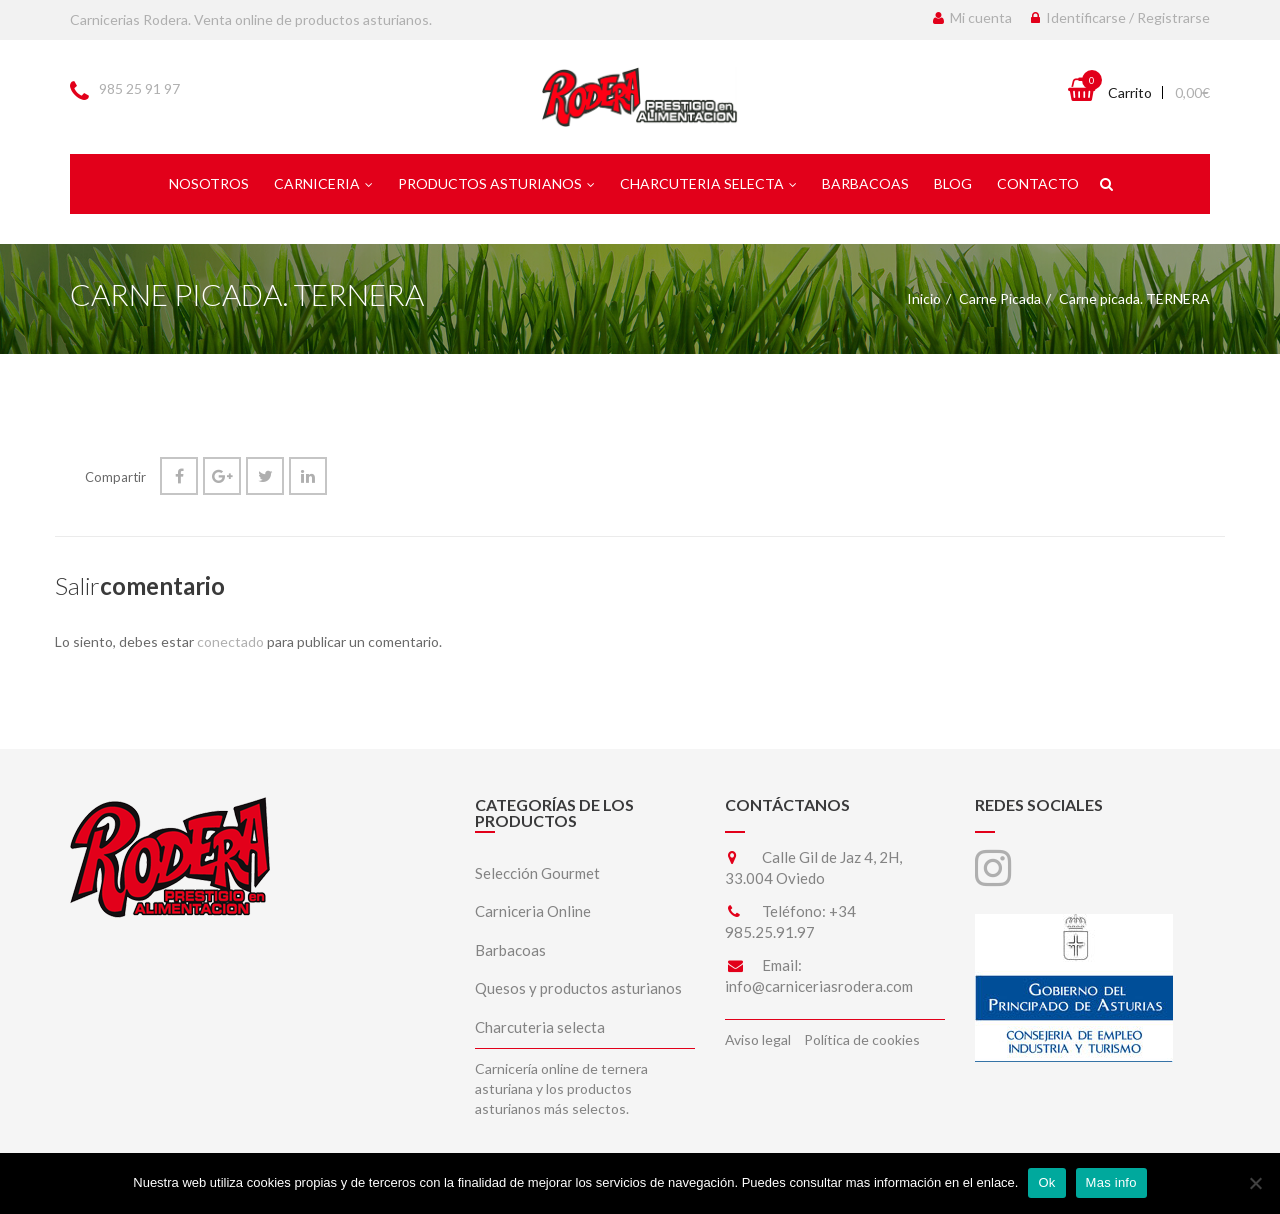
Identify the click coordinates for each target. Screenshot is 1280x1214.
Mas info (1111, 1182)
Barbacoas (865, 183)
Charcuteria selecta (708, 183)
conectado (230, 641)
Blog (953, 183)
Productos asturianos (496, 183)
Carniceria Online (533, 911)
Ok (1046, 1182)
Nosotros (209, 183)
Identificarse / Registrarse (1120, 17)
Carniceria (323, 183)
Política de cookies (862, 1039)
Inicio (924, 298)
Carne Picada (1000, 298)
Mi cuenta (972, 17)
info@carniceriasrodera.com (819, 986)
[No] (1255, 1183)
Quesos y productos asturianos (578, 988)
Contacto (1038, 183)
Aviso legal (758, 1039)
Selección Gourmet (537, 873)
